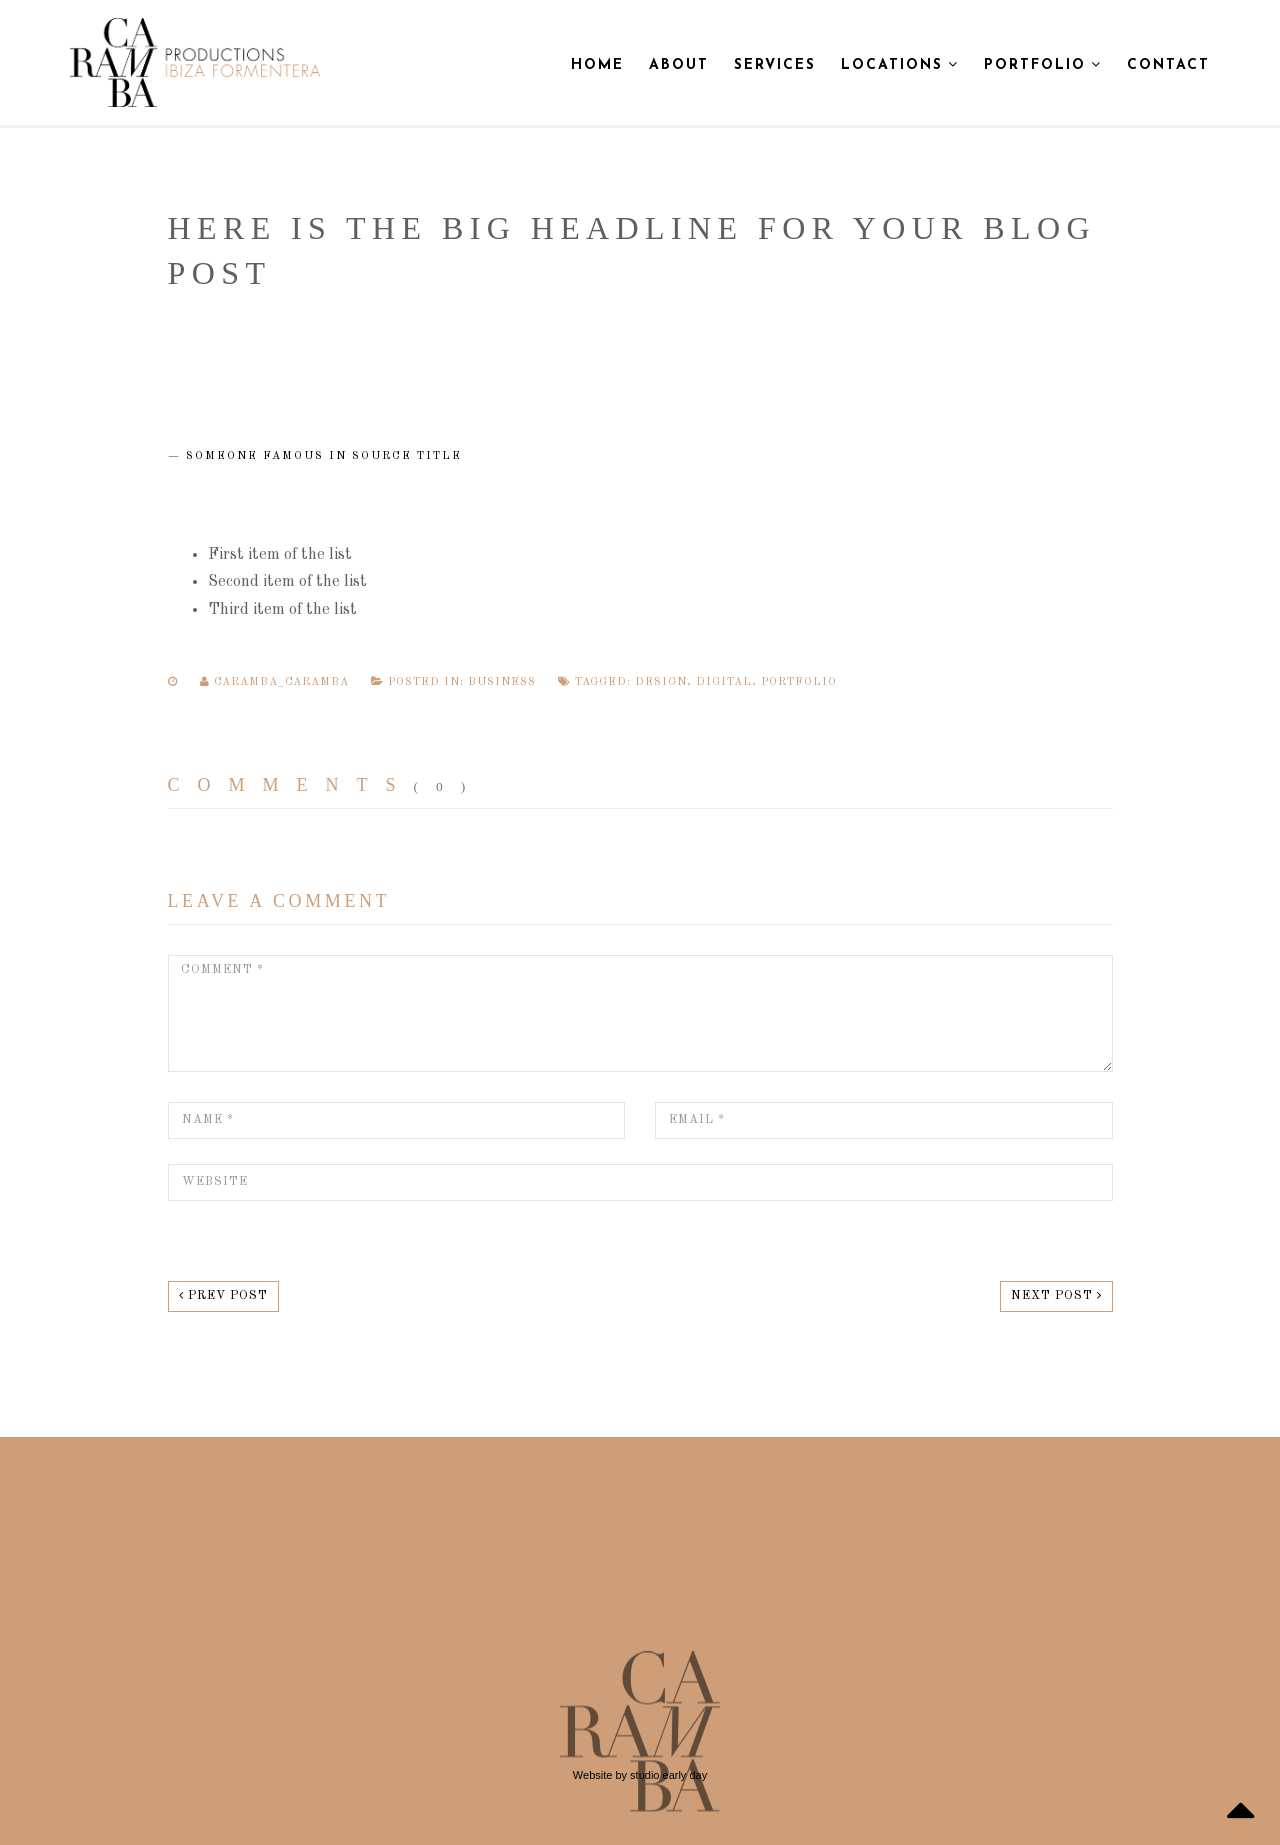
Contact (1168, 65)
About (679, 65)
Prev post (223, 1295)
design (661, 682)
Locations (900, 65)
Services (775, 65)
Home (597, 65)
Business (502, 682)
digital (724, 682)
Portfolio (1043, 65)
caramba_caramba (276, 682)
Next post (1056, 1295)
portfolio (799, 682)
